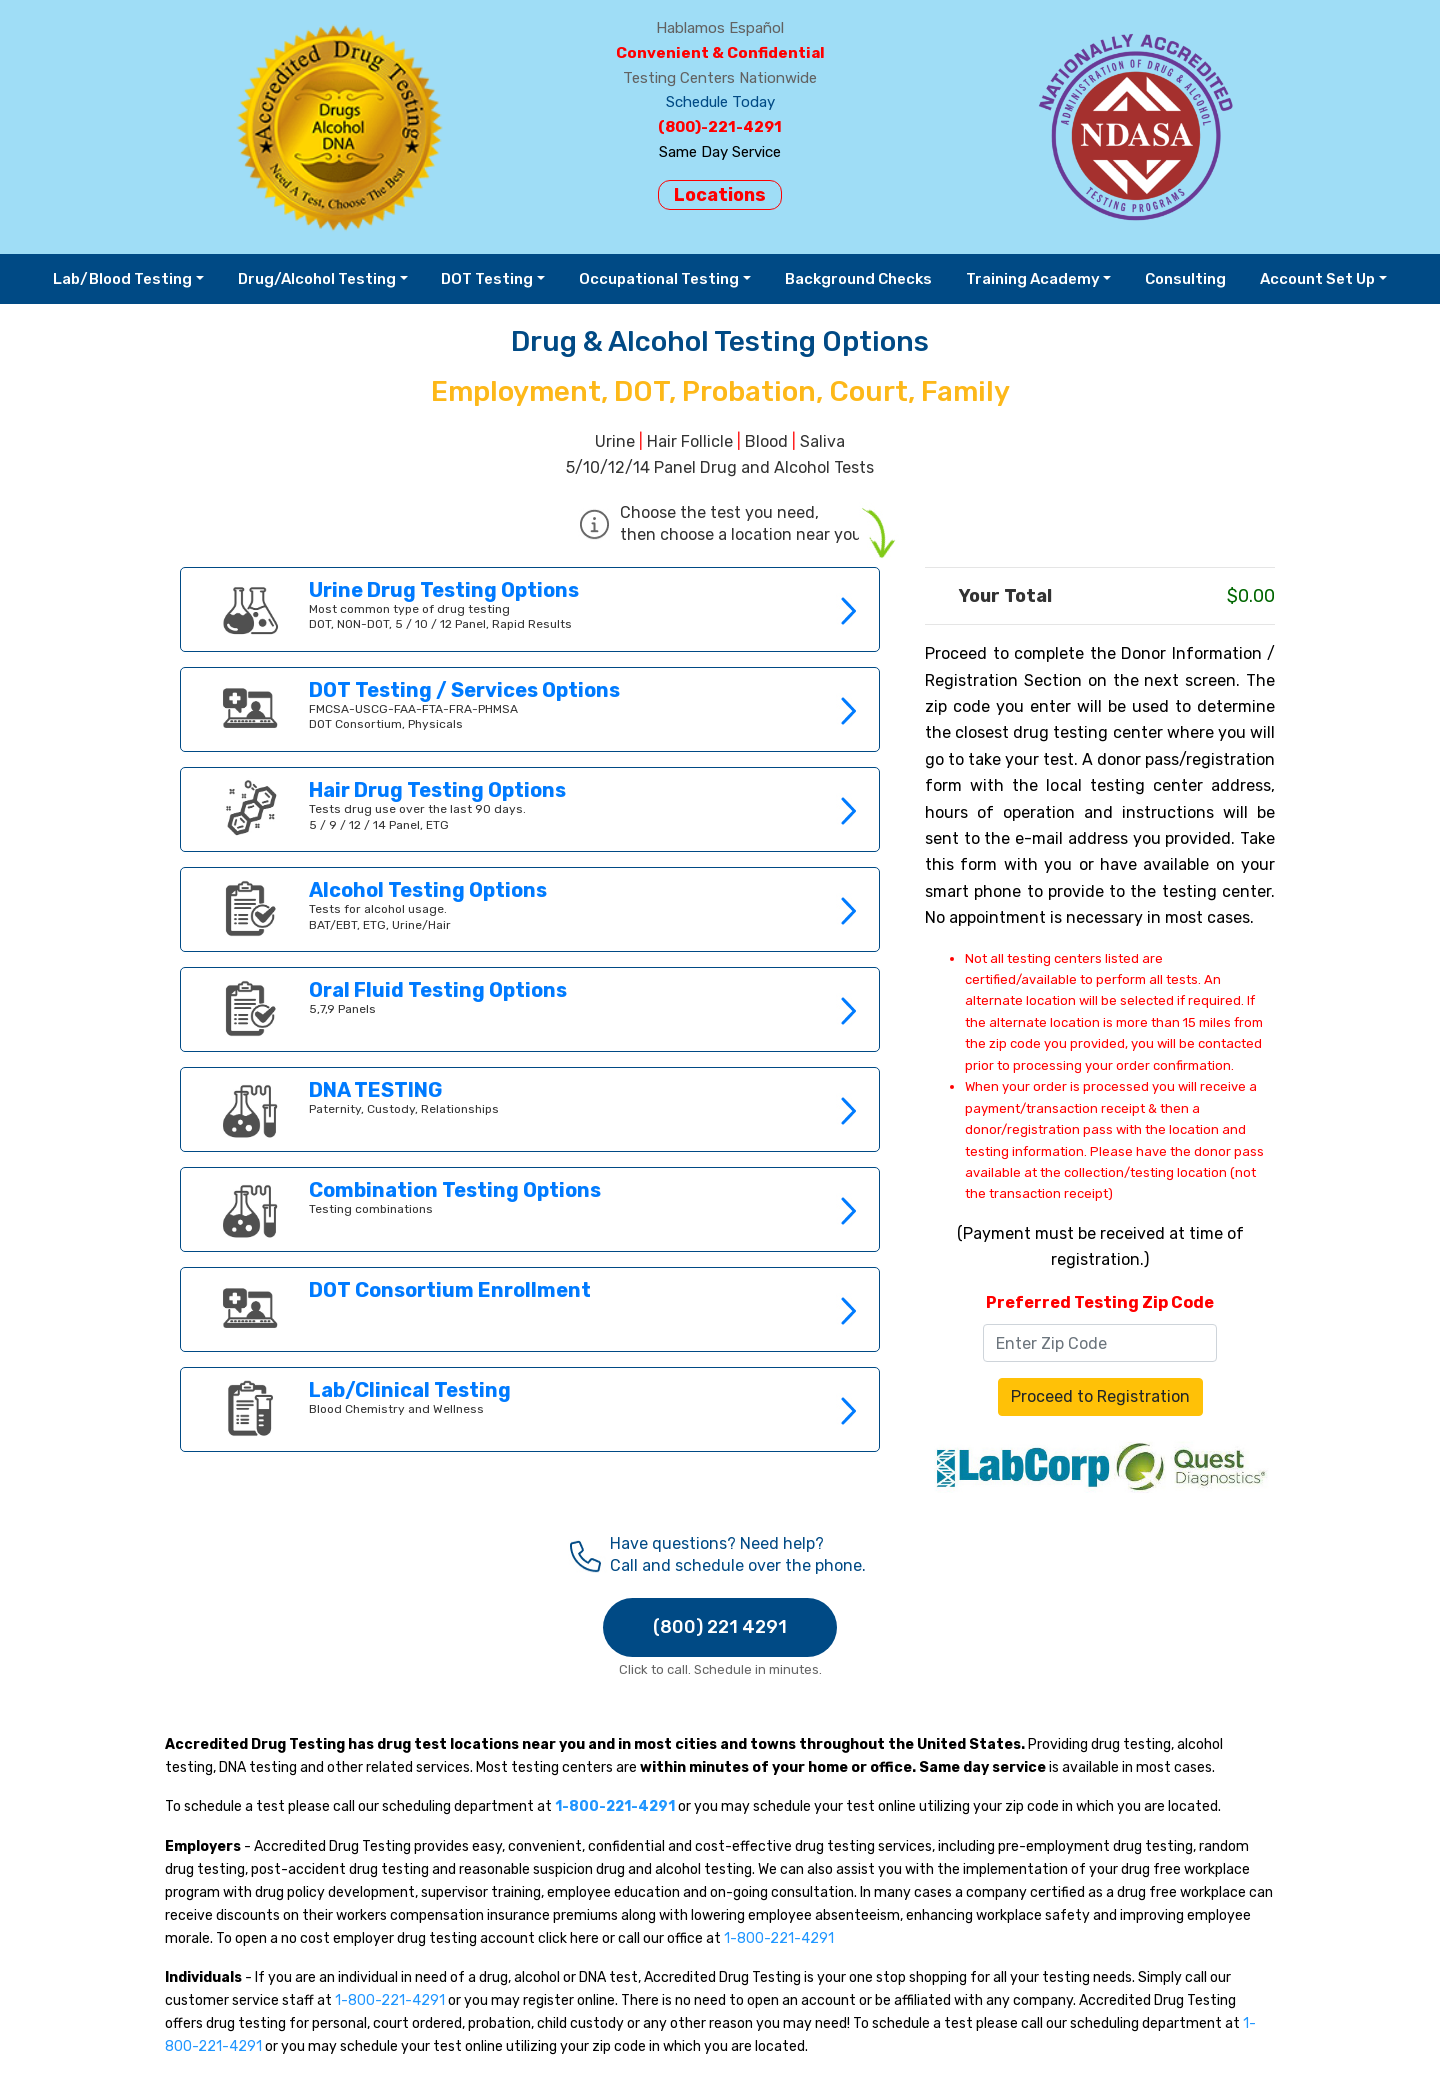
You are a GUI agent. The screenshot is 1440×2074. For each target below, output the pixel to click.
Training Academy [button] (1033, 279)
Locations (720, 195)
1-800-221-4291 (779, 1938)
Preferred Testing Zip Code (1100, 1302)
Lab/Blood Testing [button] (122, 279)
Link (530, 609)
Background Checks (858, 279)
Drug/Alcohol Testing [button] (317, 279)
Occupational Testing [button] (659, 279)
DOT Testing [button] (487, 279)
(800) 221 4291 (720, 1627)
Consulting (1185, 279)
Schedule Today (720, 102)
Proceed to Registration (1100, 1396)
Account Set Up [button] (1317, 279)
